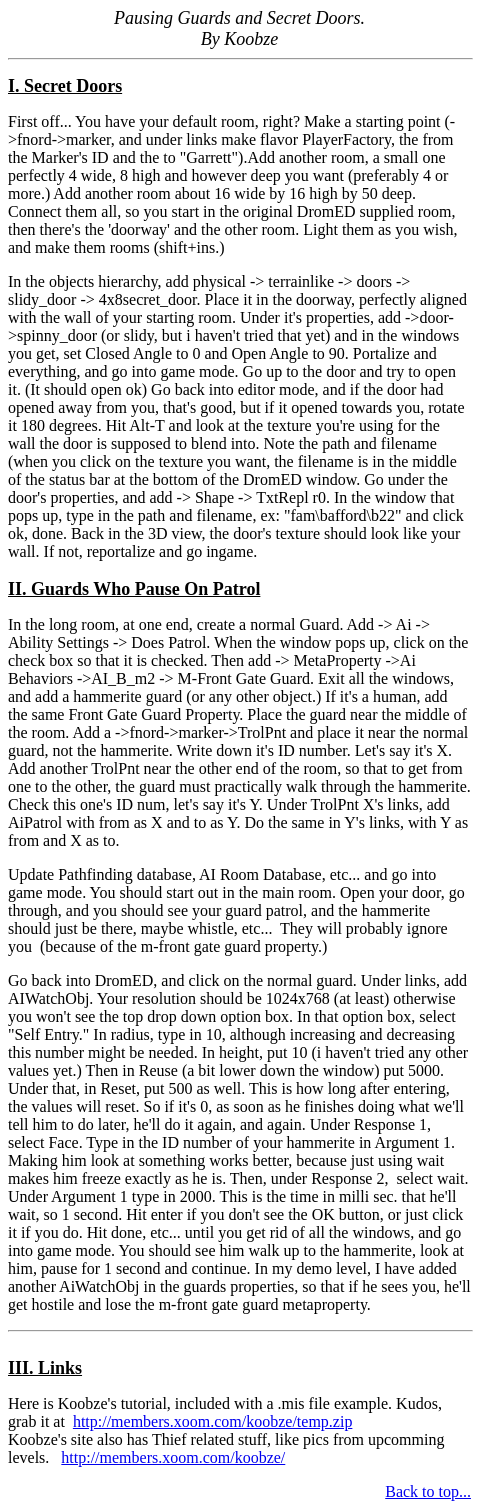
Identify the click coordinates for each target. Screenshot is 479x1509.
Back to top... (428, 1491)
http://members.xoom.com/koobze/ (173, 1457)
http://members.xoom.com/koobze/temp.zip (213, 1421)
